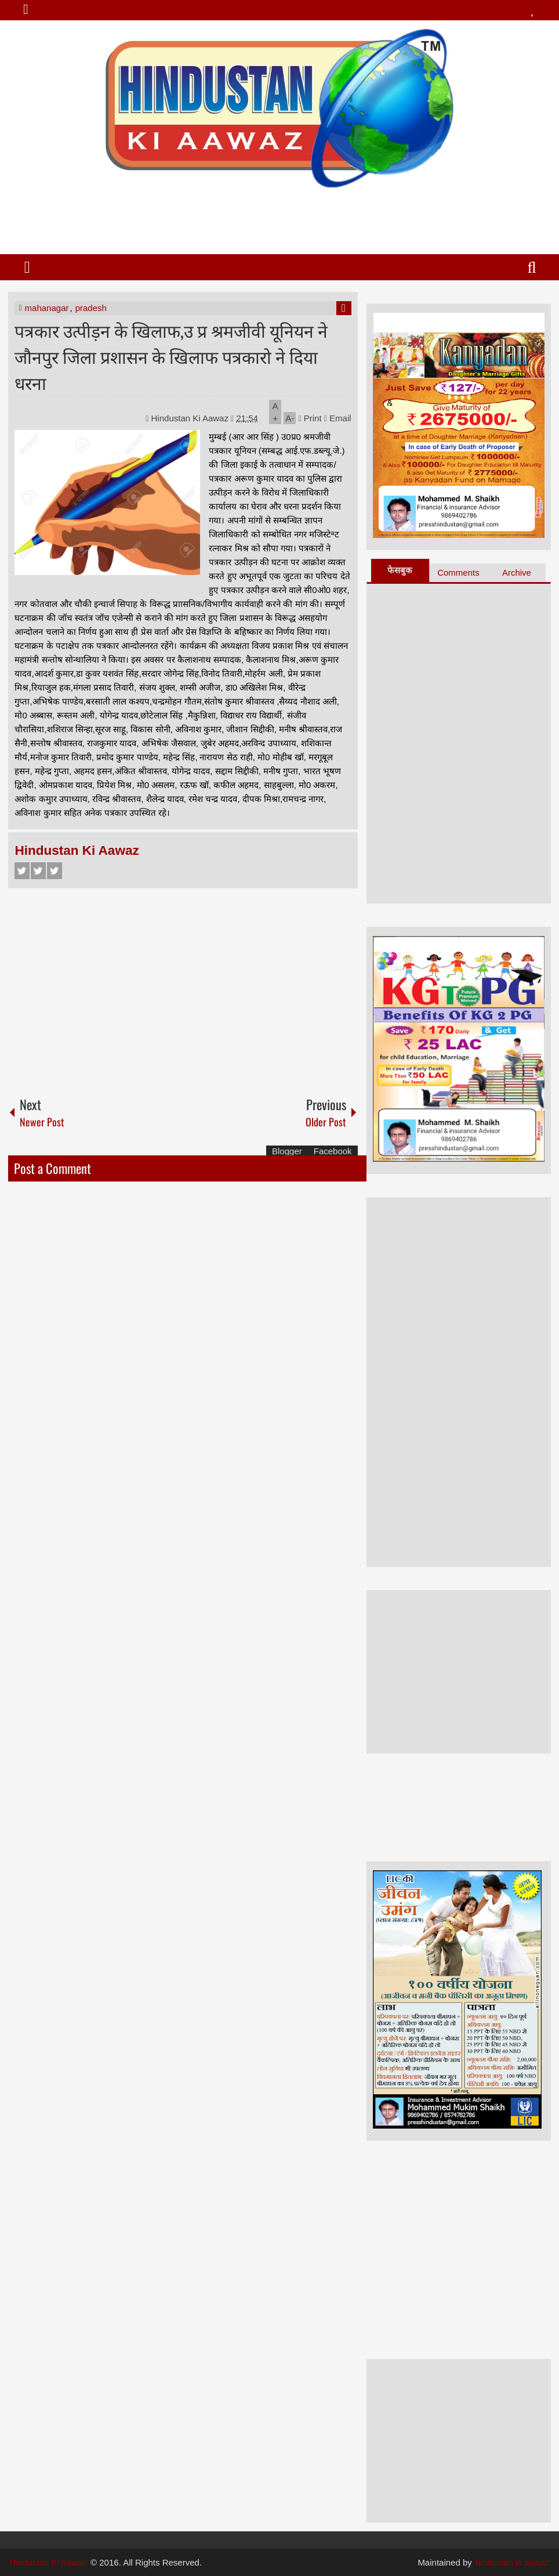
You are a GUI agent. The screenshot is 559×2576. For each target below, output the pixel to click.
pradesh (91, 308)
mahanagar (47, 308)
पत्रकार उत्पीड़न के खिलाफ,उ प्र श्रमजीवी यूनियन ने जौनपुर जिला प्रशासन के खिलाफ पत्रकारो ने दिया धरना (171, 356)
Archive (516, 572)
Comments (458, 572)
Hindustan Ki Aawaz (191, 418)
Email (337, 418)
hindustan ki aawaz (512, 2562)
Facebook (22, 870)
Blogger (287, 1151)
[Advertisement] (279, 216)
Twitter (38, 870)
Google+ (54, 870)
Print (309, 418)
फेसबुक (399, 570)
